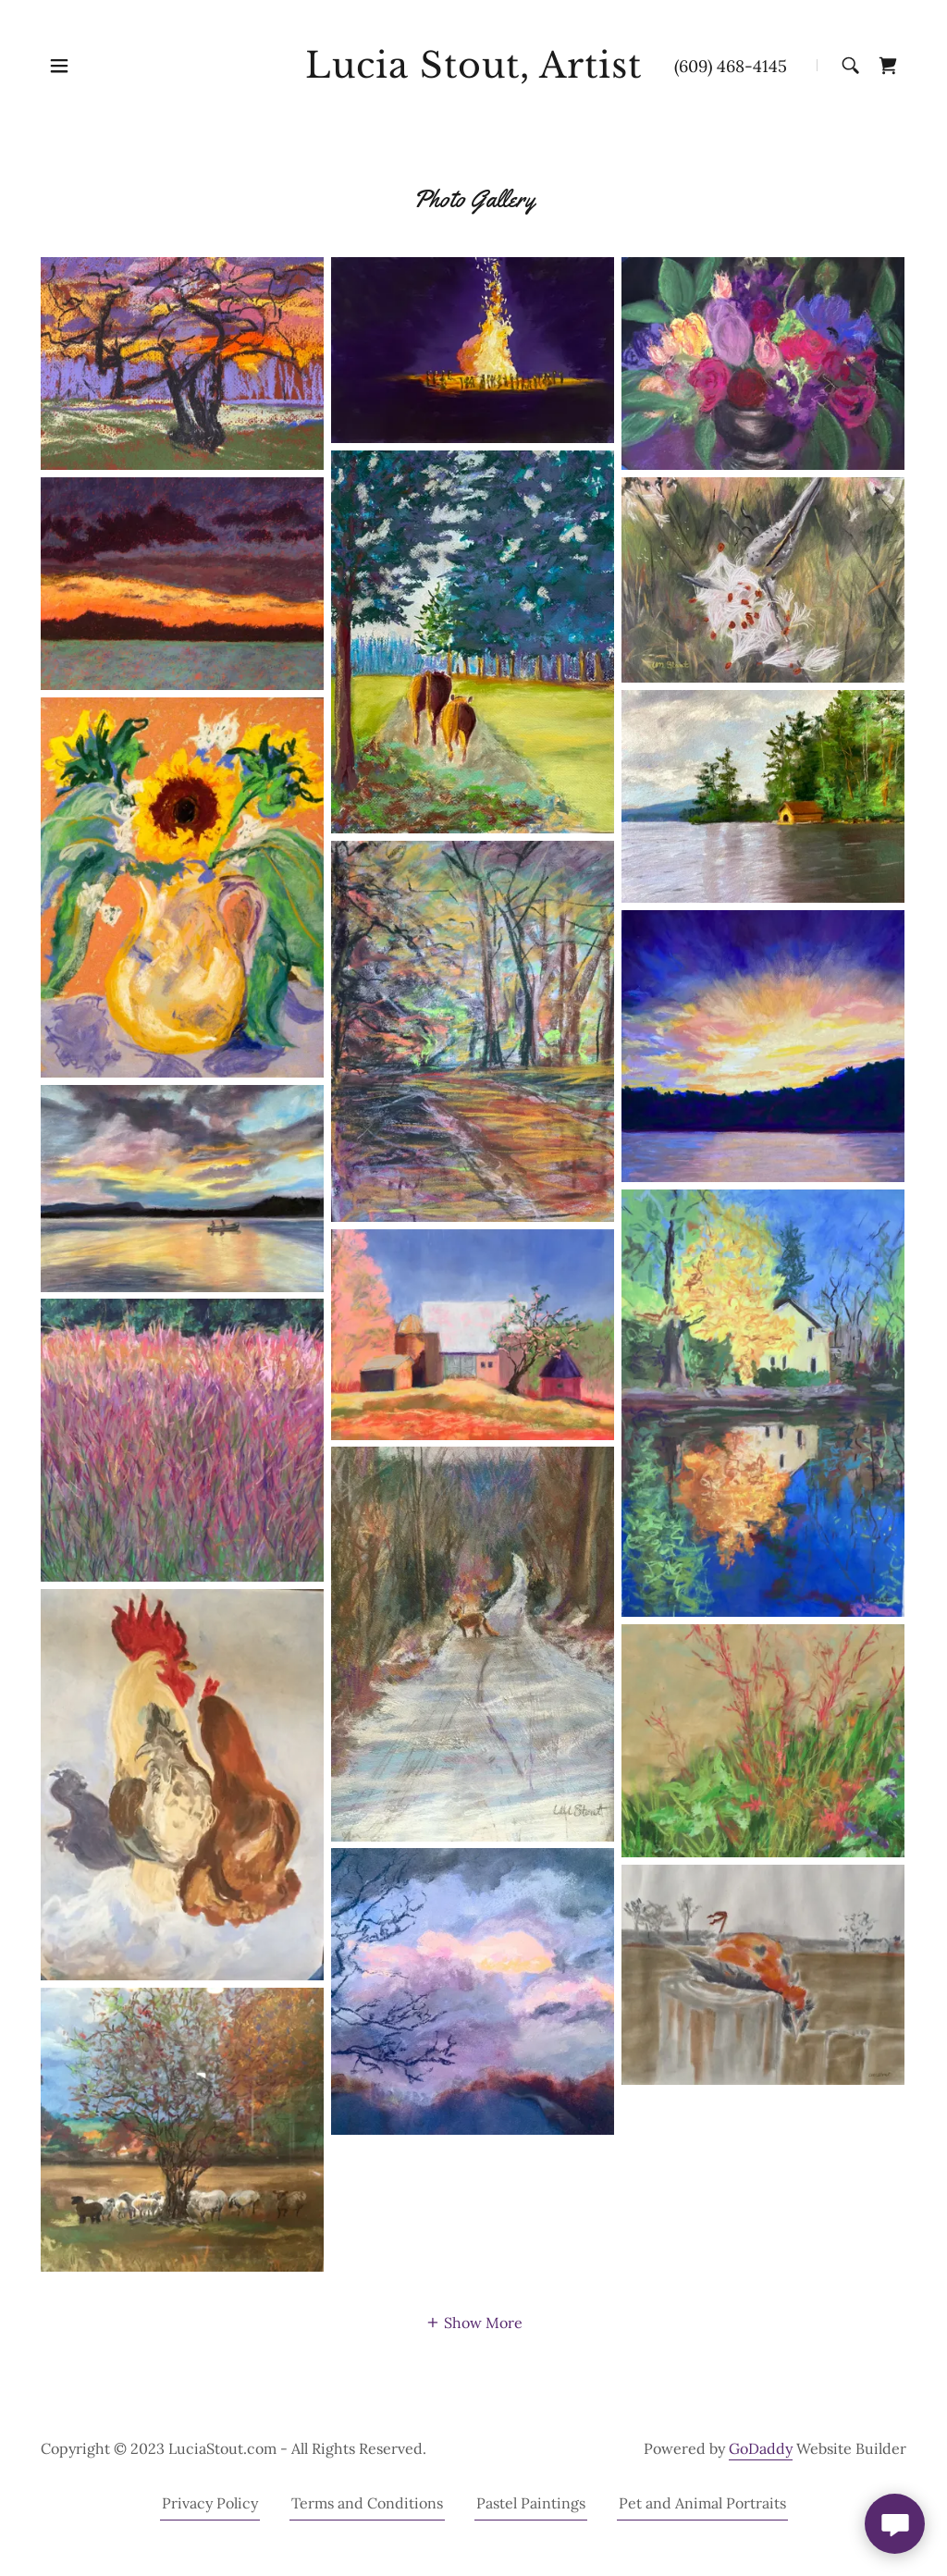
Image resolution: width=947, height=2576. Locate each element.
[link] (473, 72)
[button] (59, 65)
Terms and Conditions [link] (367, 2503)
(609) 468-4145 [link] (730, 66)
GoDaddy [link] (761, 2448)
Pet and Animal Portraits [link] (702, 2503)
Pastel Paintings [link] (530, 2503)
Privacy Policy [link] (210, 2503)
